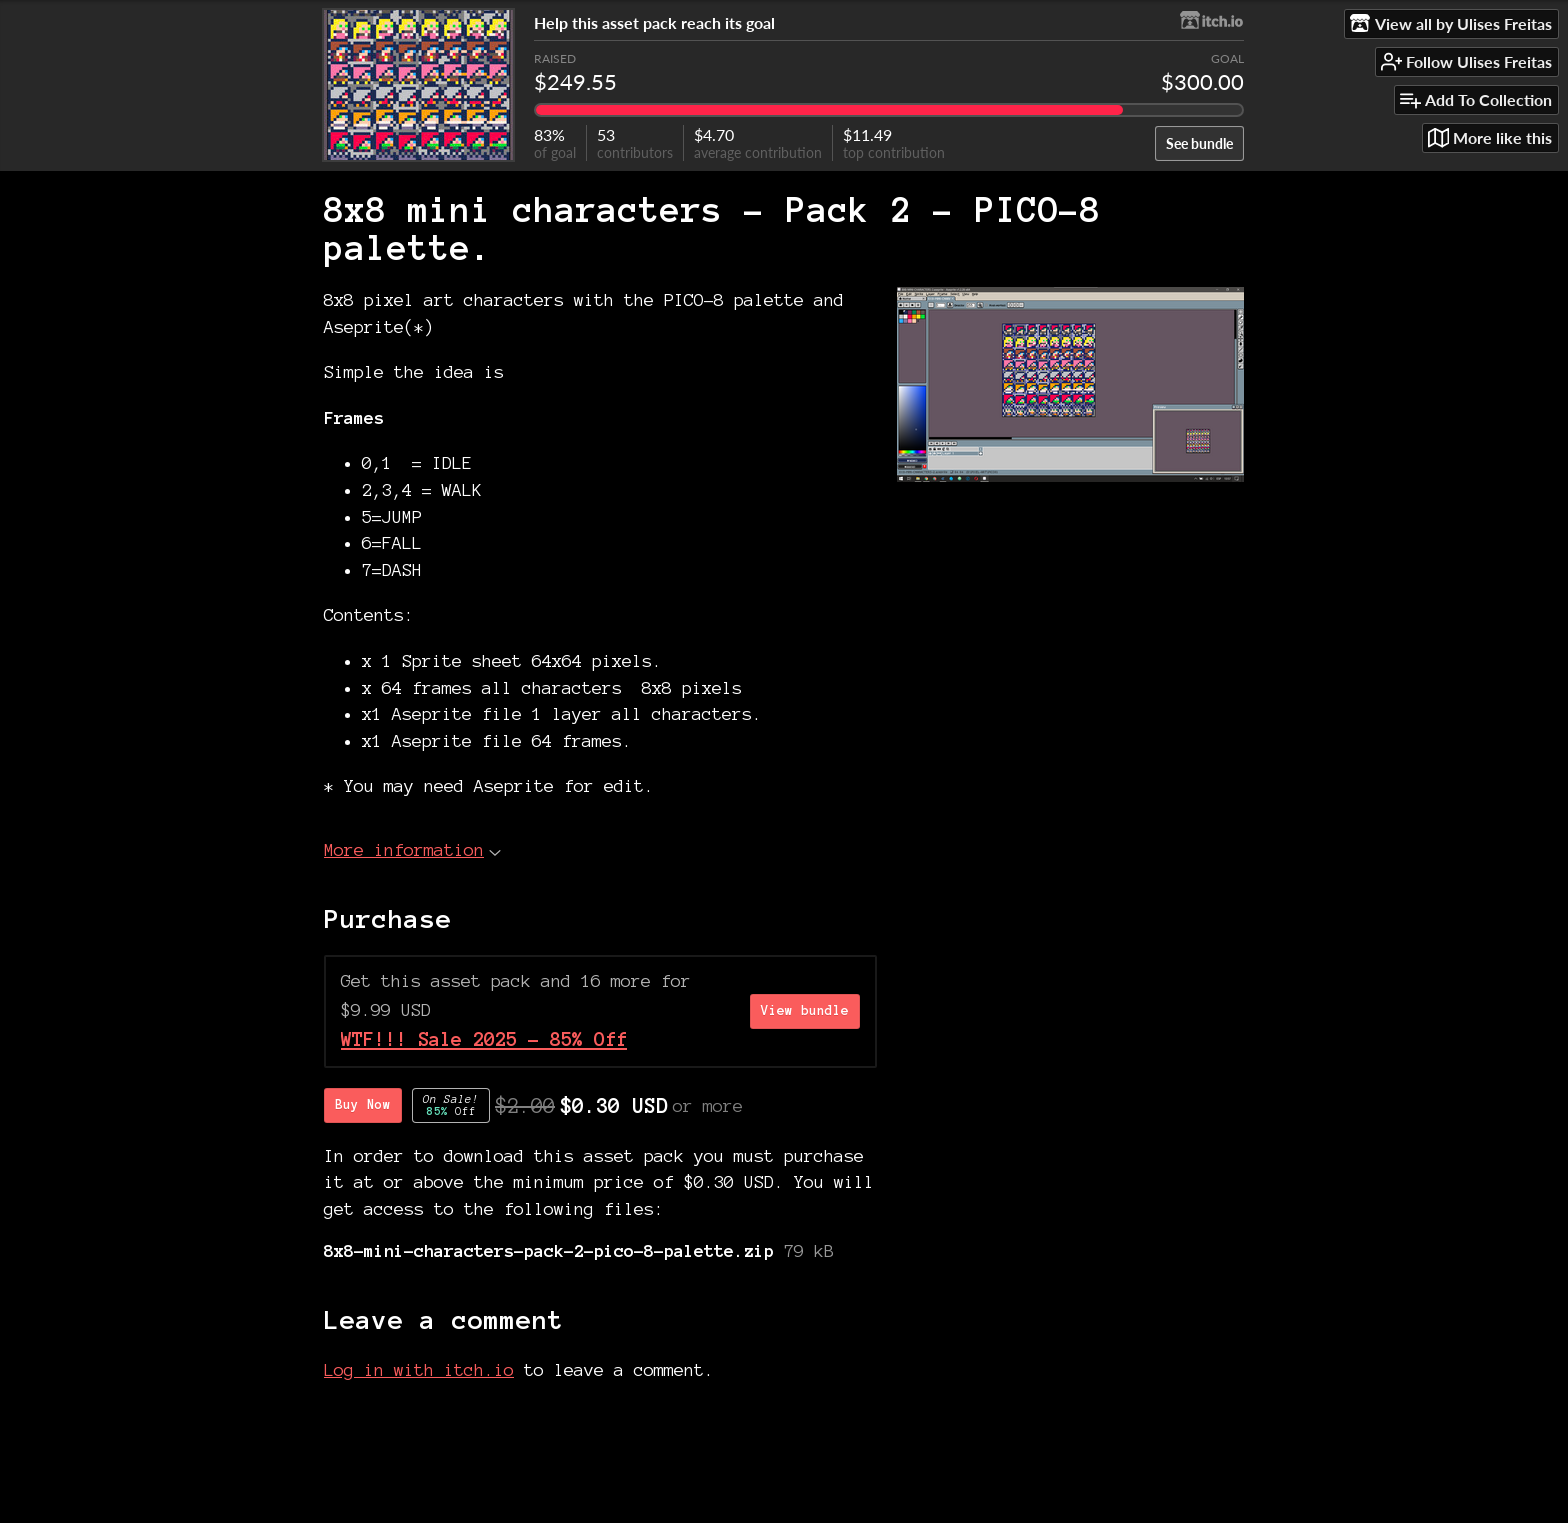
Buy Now (363, 1105)
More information (412, 849)
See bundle (1199, 143)
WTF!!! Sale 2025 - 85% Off (484, 1039)
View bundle (805, 1011)
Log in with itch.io (419, 1369)
